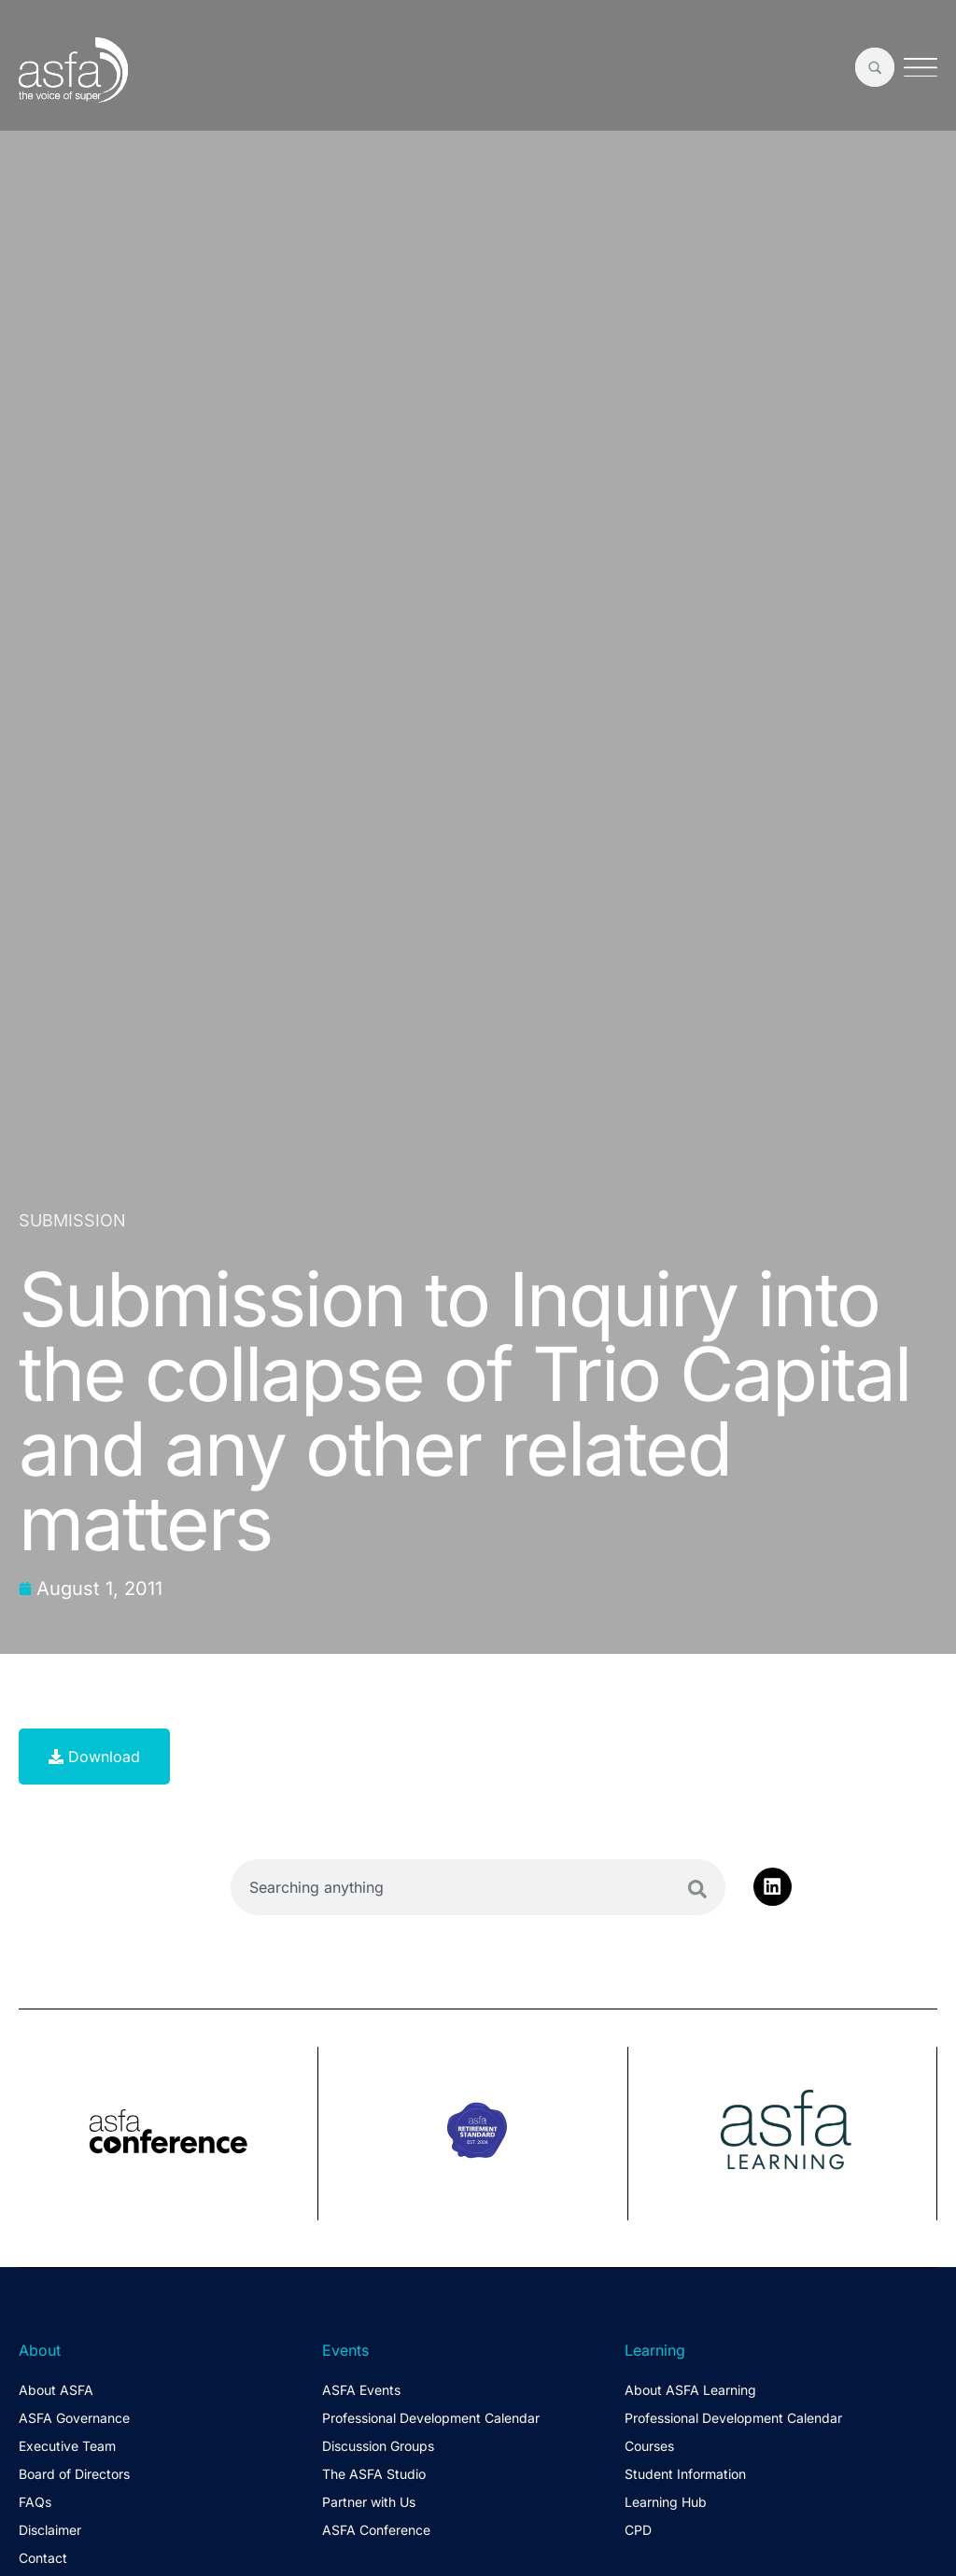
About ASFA (56, 2390)
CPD (638, 2530)
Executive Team (67, 2446)
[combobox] (478, 1887)
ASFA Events (361, 2390)
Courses (649, 2446)
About (40, 2350)
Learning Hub (666, 2502)
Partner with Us (368, 2502)
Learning (655, 2350)
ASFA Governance (74, 2418)
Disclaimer (50, 2530)
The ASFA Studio (374, 2474)
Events (345, 2350)
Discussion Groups (378, 2446)
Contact (43, 2558)
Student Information (685, 2474)
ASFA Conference (376, 2530)
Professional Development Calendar (431, 2418)
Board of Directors (74, 2474)
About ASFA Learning (690, 2390)
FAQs (35, 2502)
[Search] (697, 1889)
